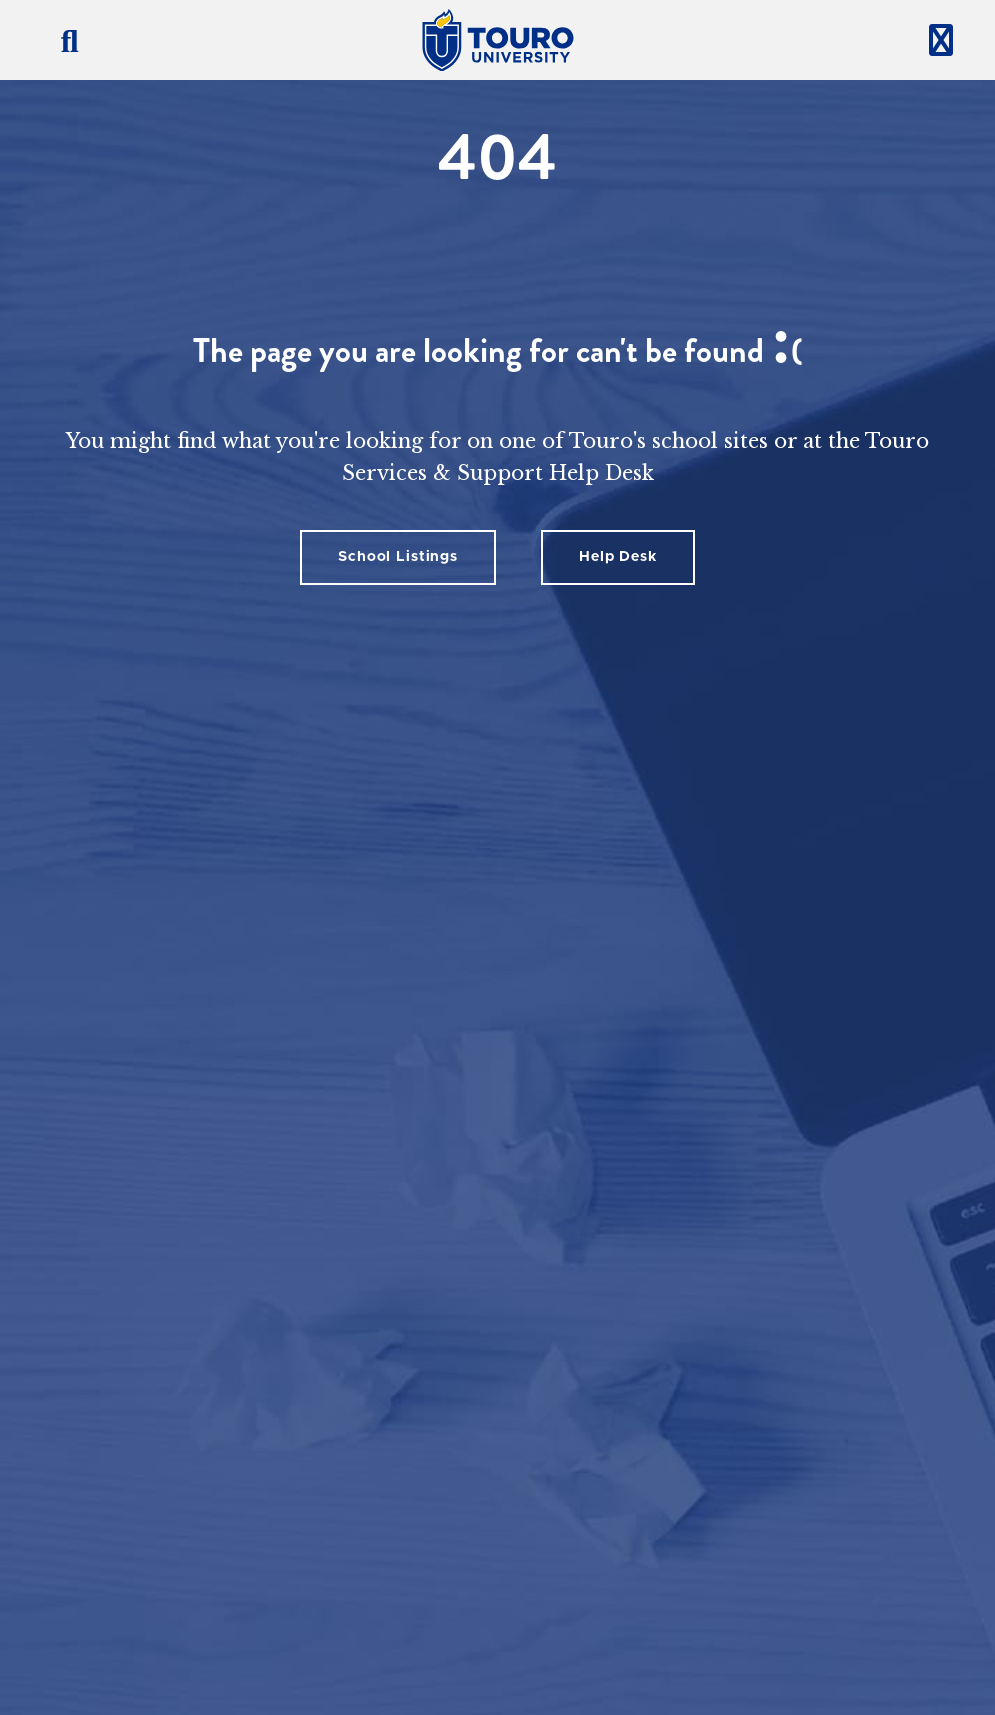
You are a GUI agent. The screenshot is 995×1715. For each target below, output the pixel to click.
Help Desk (618, 557)
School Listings (398, 557)
